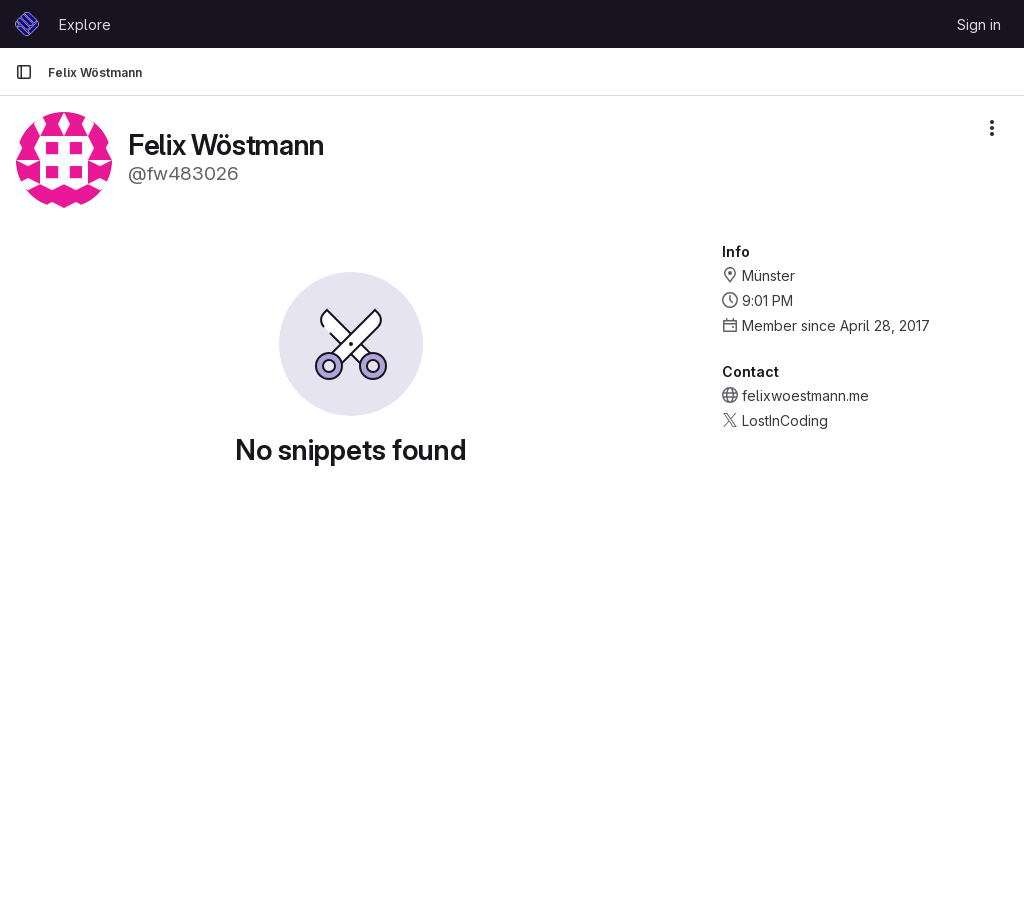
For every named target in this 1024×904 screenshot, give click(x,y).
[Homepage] (27, 24)
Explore (85, 24)
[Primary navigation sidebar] (24, 72)
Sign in (979, 24)
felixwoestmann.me (805, 395)
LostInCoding (785, 420)
